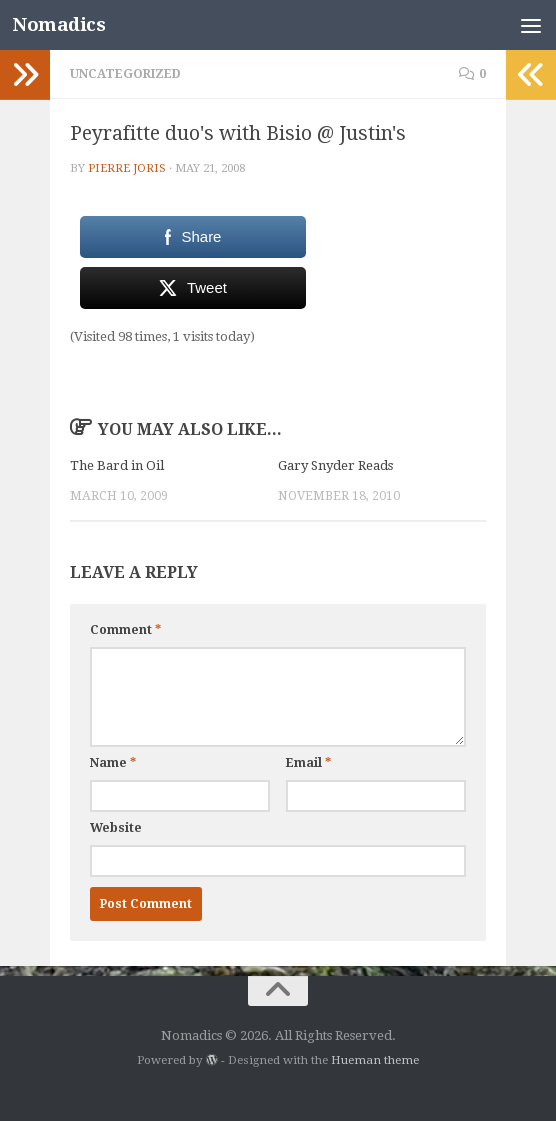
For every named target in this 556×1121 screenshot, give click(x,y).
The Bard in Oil (117, 465)
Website (116, 828)
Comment (125, 630)
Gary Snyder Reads (335, 465)
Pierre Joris (127, 168)
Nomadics (59, 24)
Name (113, 763)
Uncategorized (125, 74)
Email (308, 763)
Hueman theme (375, 1060)
